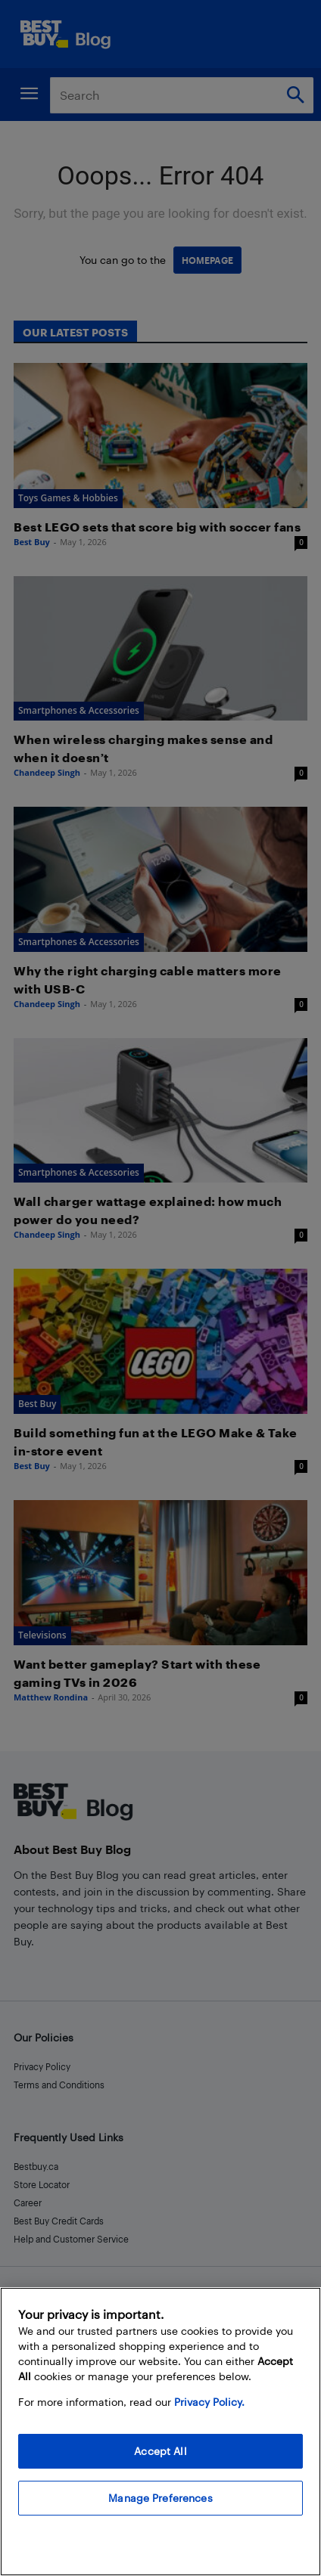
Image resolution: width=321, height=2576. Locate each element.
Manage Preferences (160, 2497)
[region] (160, 2431)
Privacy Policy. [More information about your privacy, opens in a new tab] (209, 2401)
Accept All (160, 2450)
